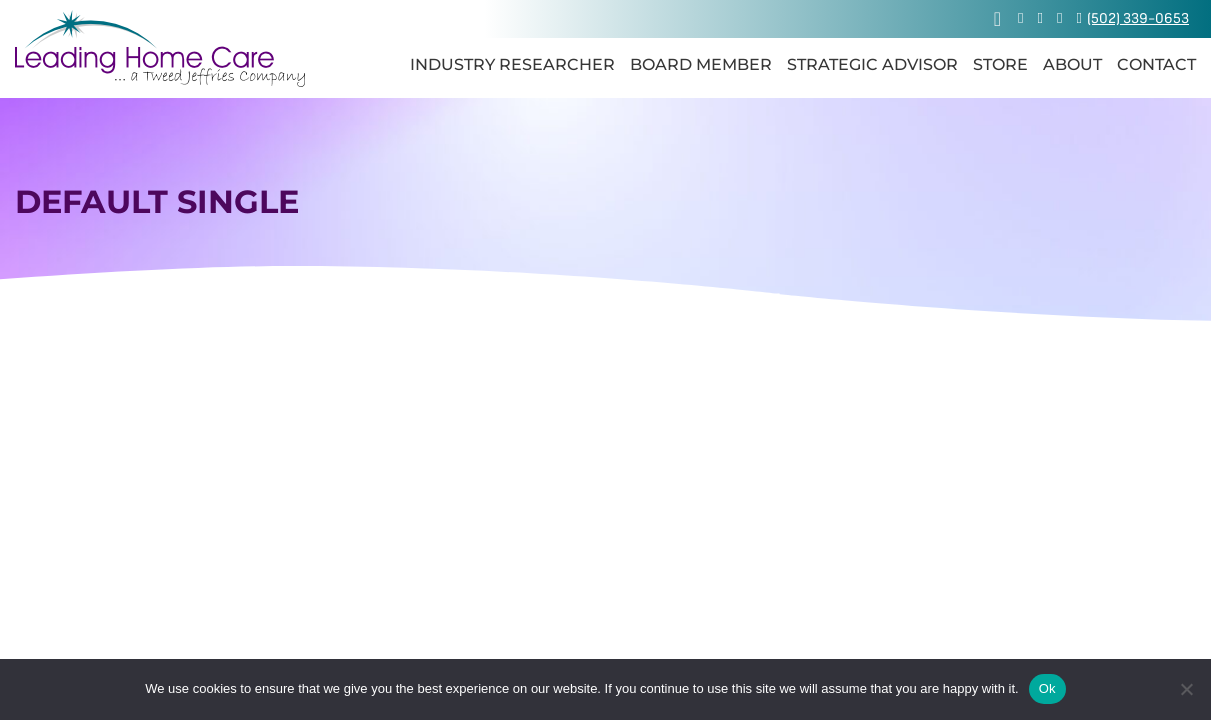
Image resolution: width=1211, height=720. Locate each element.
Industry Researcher (512, 64)
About (1072, 64)
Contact (1156, 64)
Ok (1047, 688)
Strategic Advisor (872, 64)
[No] (1186, 689)
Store (1000, 64)
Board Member (701, 64)
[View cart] (997, 19)
